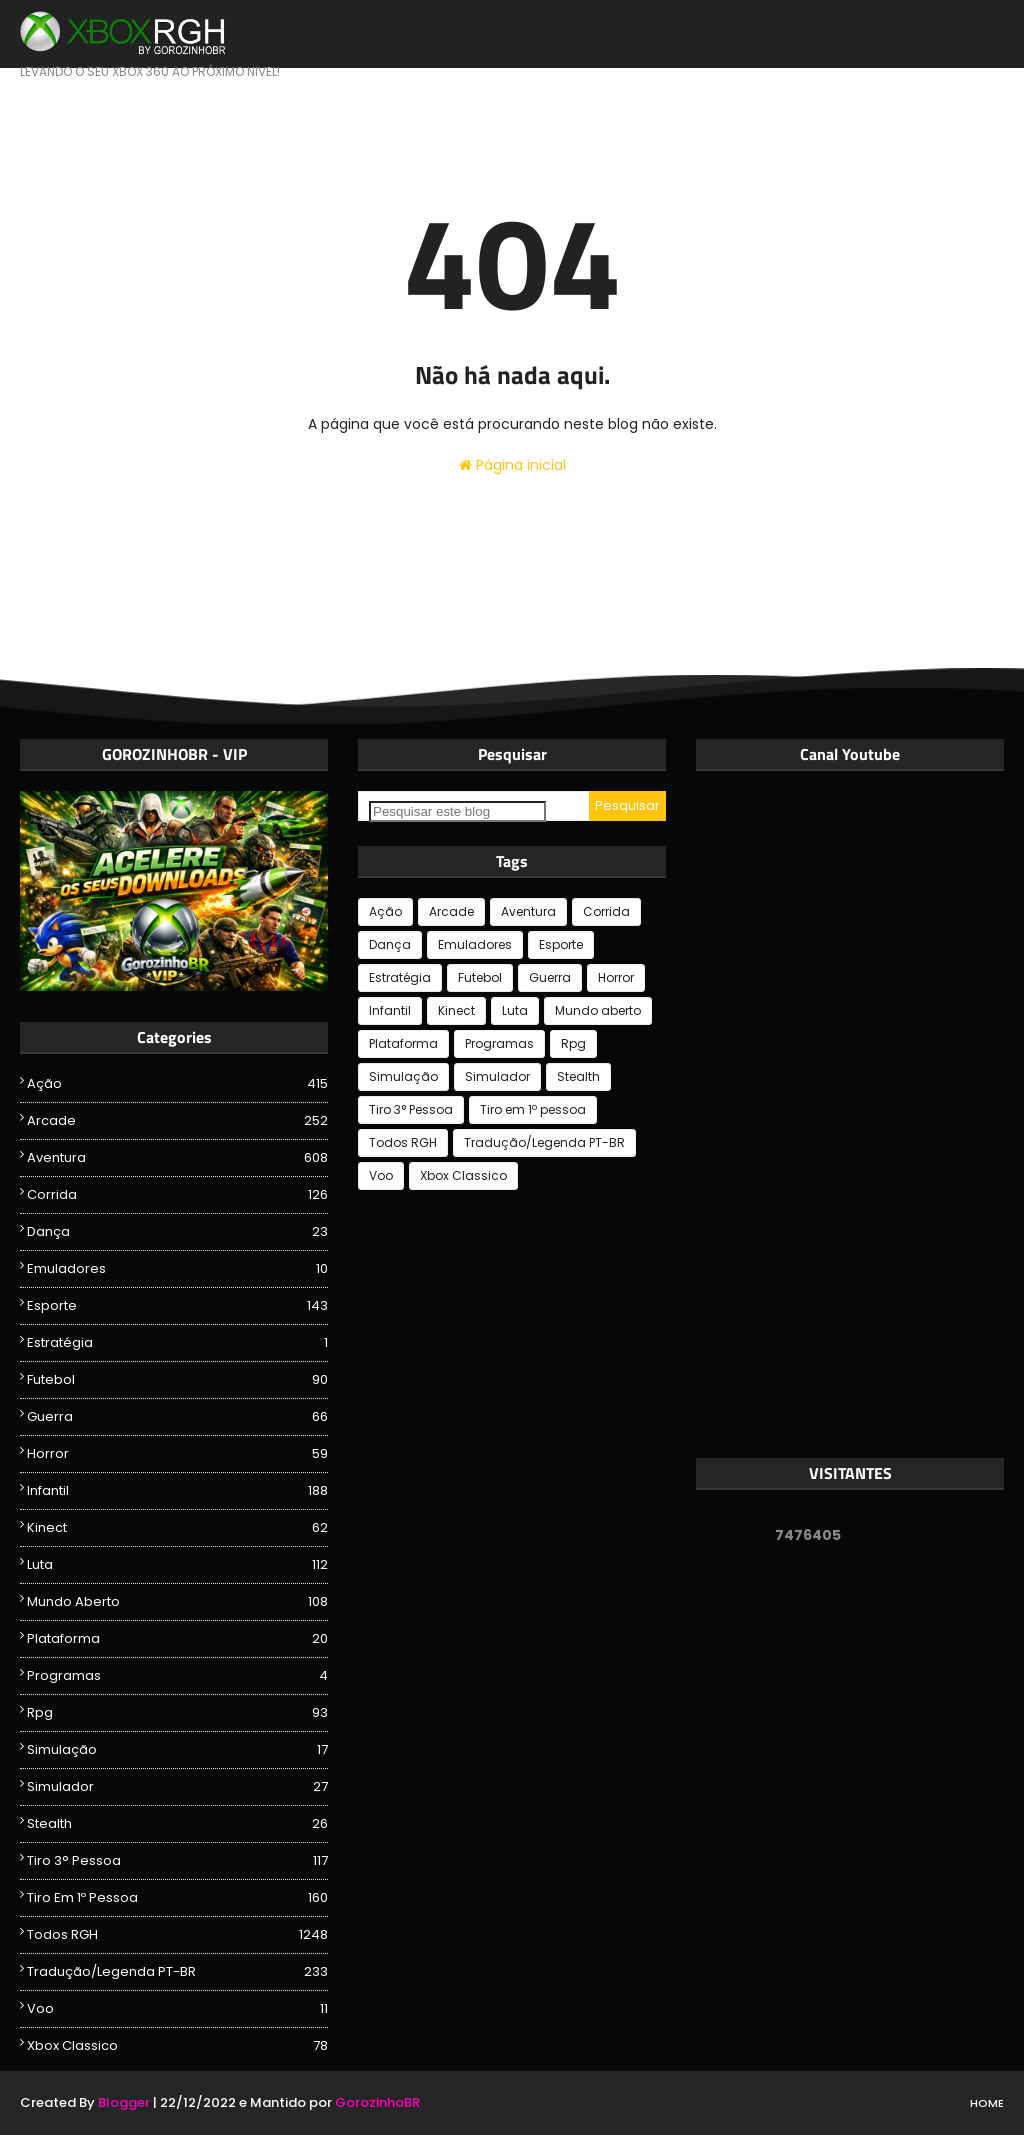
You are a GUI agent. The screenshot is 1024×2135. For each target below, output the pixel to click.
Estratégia (177, 1343)
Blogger (124, 2102)
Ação (177, 1084)
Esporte (177, 1306)
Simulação (177, 1750)
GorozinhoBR (377, 2102)
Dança (177, 1232)
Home (987, 2103)
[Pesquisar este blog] (457, 811)
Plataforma (177, 1639)
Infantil (177, 1491)
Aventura (177, 1158)
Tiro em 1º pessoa (177, 1898)
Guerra (177, 1417)
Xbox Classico (177, 2046)
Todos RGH (177, 1935)
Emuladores (177, 1269)
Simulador (177, 1787)
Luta (177, 1565)
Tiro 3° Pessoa (177, 1861)
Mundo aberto (177, 1602)
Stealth (177, 1824)
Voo (177, 2009)
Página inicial (512, 465)
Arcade (177, 1121)
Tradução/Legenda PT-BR (177, 1972)
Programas (177, 1676)
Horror (177, 1454)
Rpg (177, 1713)
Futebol (177, 1380)
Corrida (177, 1195)
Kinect (177, 1528)
